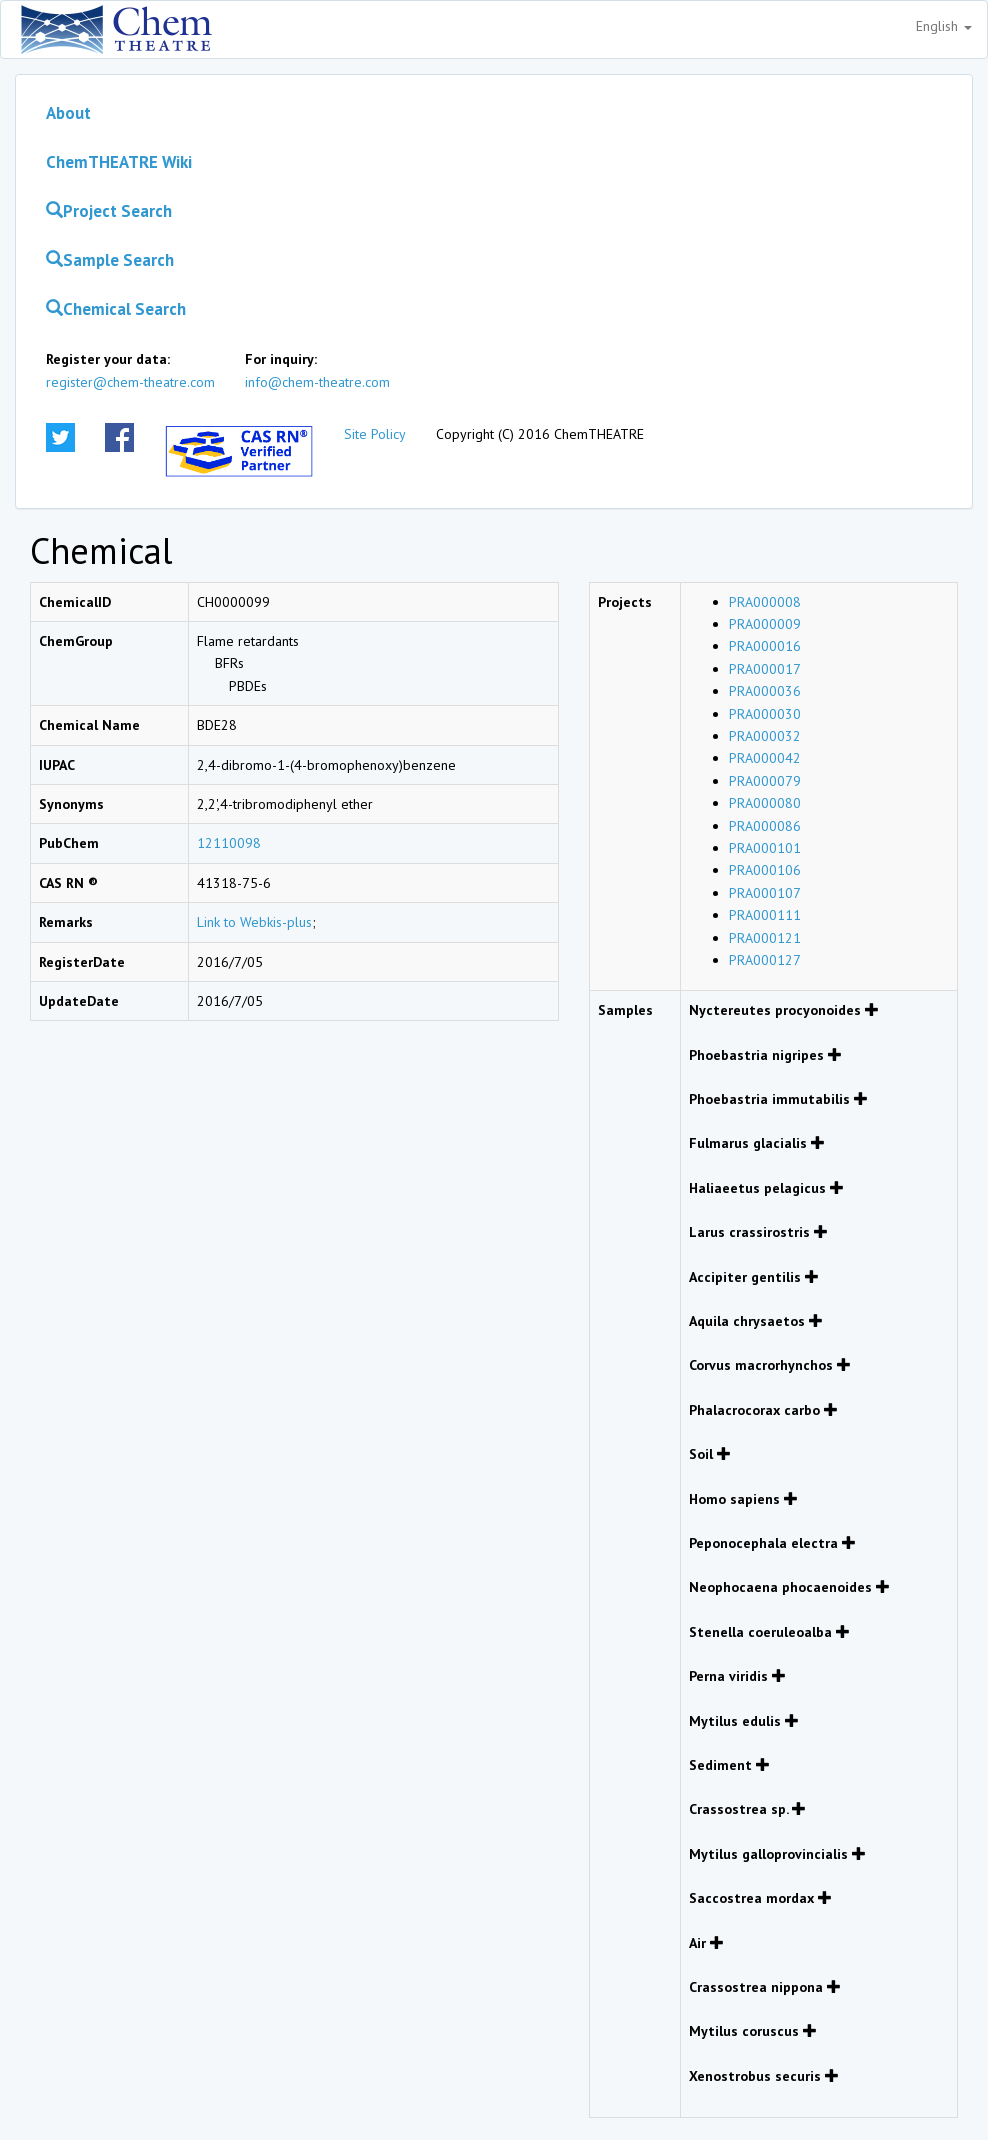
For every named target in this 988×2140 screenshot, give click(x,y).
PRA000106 (765, 870)
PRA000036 (765, 691)
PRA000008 (765, 602)
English (944, 26)
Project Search (109, 211)
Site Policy (375, 434)
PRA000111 (765, 915)
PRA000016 (765, 646)
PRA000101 (765, 848)
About (68, 113)
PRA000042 (765, 758)
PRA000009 (765, 624)
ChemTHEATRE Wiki (119, 162)
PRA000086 (765, 826)
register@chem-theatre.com (130, 382)
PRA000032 (765, 736)
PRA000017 (765, 669)
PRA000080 (765, 803)
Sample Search (110, 260)
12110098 (229, 843)
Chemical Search (116, 309)
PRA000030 (765, 714)
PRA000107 (765, 893)
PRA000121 (765, 938)
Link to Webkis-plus (254, 922)
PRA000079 (765, 781)
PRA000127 (765, 960)
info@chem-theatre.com (317, 382)
